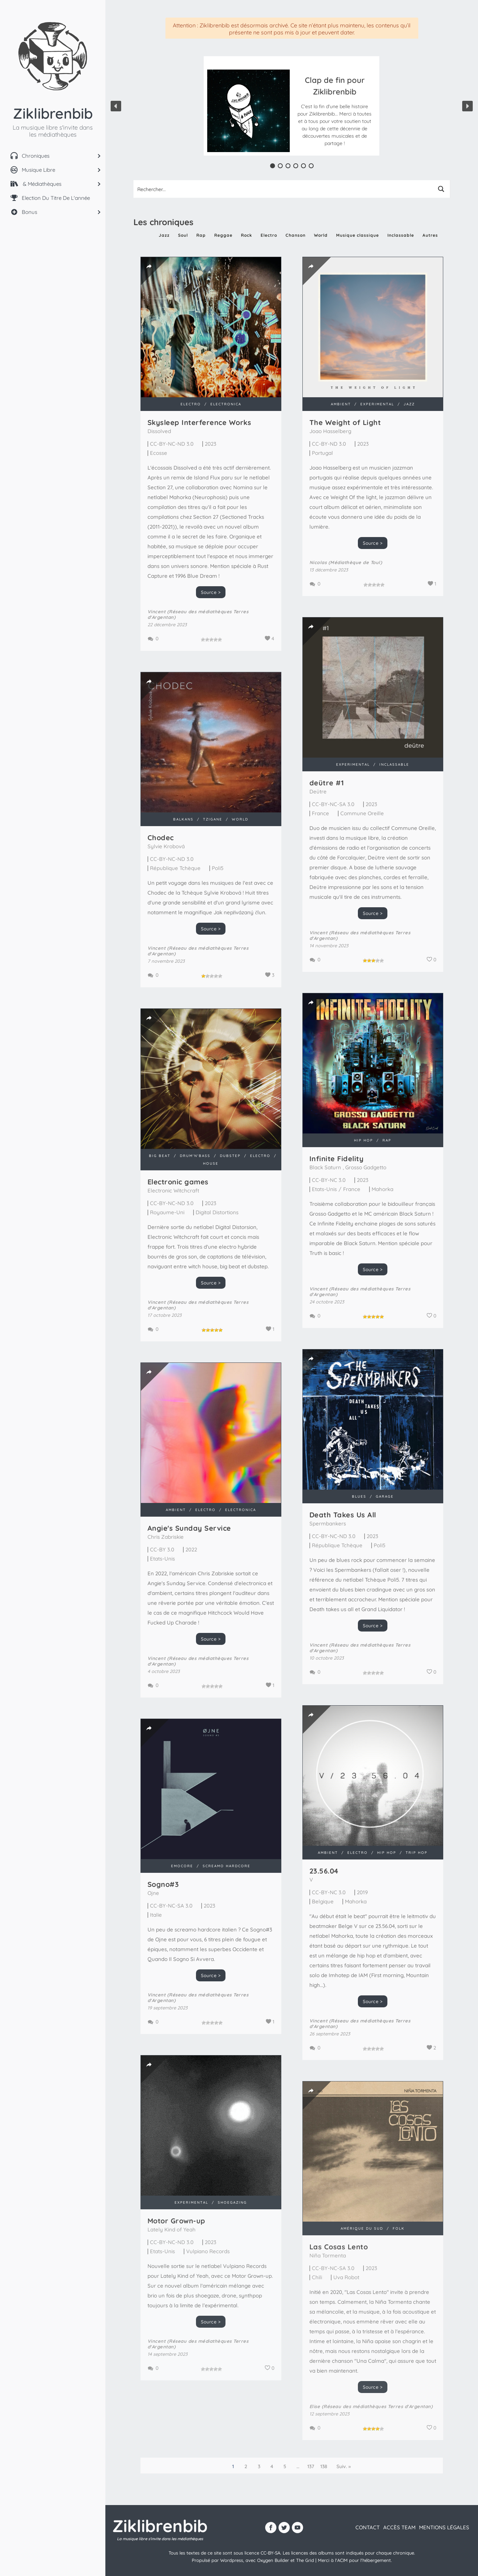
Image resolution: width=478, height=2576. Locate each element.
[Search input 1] (283, 189)
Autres (430, 235)
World (321, 235)
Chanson (296, 235)
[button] (334, 111)
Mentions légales (444, 2527)
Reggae (223, 235)
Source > (211, 592)
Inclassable (400, 235)
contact (367, 2527)
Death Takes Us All (342, 1514)
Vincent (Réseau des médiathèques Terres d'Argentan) (319, 923)
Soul (183, 235)
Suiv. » (343, 2466)
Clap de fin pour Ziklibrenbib (335, 86)
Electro (269, 235)
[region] (291, 106)
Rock (246, 235)
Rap (201, 235)
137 (310, 2466)
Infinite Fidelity (296, 1144)
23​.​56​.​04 (283, 1842)
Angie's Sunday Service (189, 1528)
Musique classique (357, 235)
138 (323, 2466)
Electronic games (178, 1195)
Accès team (399, 2527)
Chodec (161, 863)
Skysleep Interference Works (199, 422)
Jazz (164, 235)
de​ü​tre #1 (286, 770)
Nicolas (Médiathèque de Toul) (305, 562)
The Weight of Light (304, 422)
